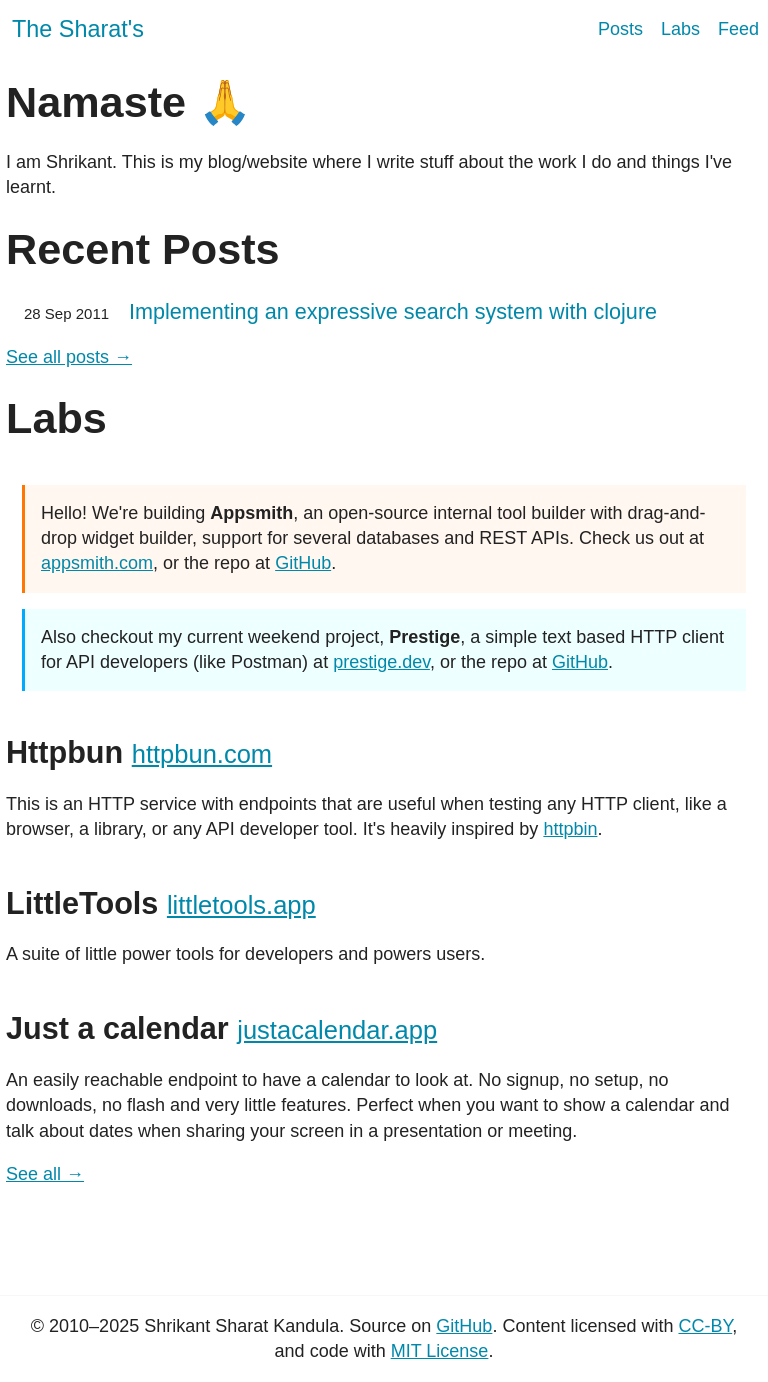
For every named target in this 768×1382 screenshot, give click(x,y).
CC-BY (705, 1326)
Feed (738, 29)
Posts (620, 29)
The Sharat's (78, 29)
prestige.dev (381, 662)
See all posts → (69, 357)
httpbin (570, 829)
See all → (45, 1174)
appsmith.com (97, 563)
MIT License (440, 1351)
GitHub (303, 563)
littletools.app (241, 905)
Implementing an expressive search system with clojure (393, 311)
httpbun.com (202, 754)
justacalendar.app (337, 1030)
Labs (680, 29)
